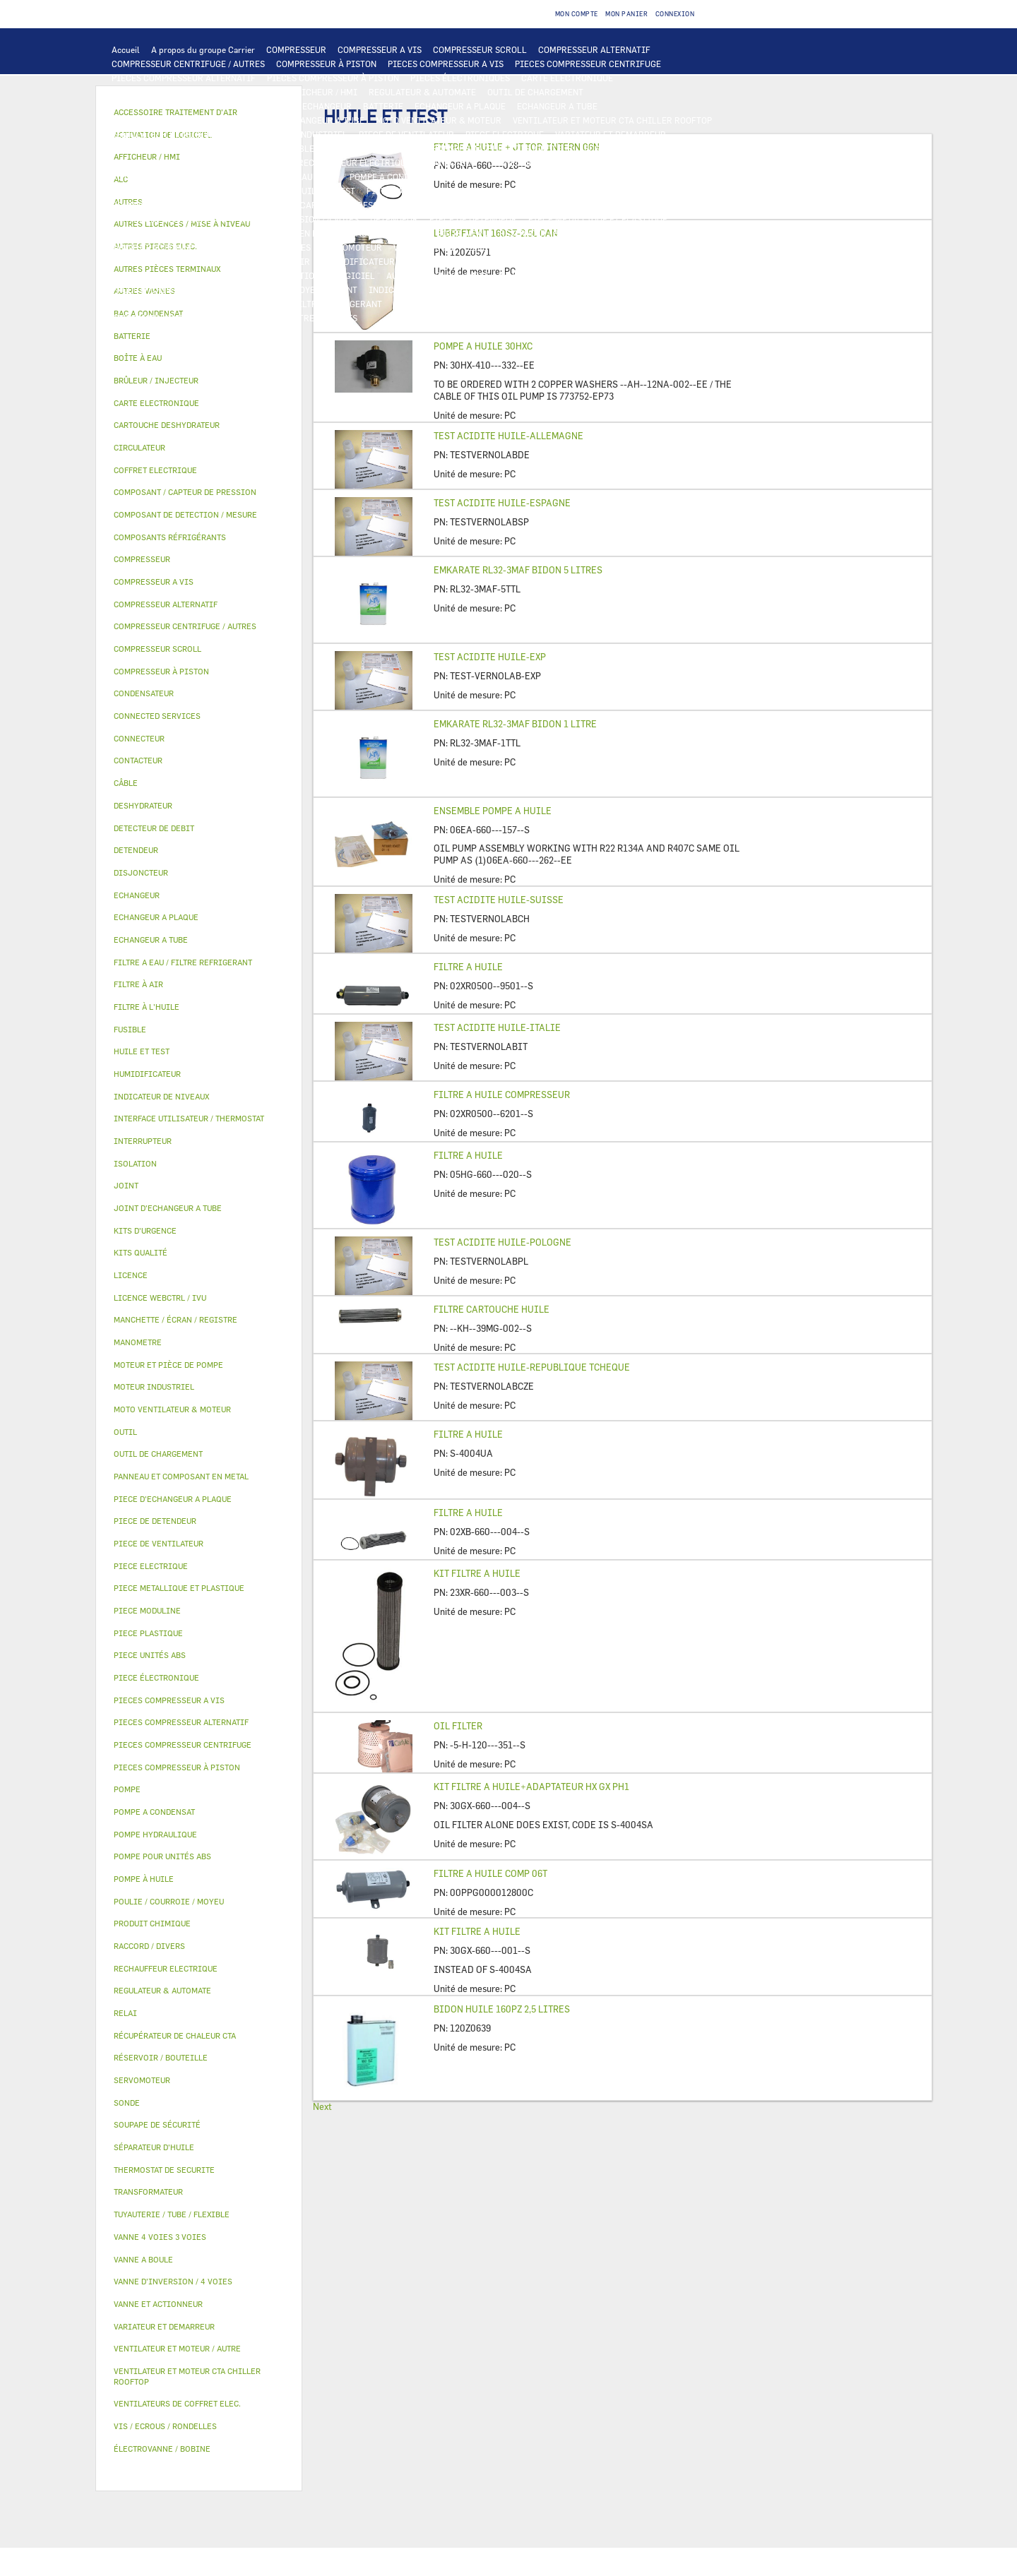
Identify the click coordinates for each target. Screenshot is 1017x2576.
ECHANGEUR (327, 106)
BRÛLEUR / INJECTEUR (555, 304)
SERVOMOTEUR (352, 247)
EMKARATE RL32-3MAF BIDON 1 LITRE (515, 723)
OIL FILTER (458, 1725)
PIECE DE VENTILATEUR (406, 134)
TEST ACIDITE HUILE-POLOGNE (502, 1242)
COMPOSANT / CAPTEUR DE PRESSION (318, 205)
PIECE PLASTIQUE (148, 233)
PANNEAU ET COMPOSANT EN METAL (267, 233)
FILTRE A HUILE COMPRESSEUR (502, 1094)
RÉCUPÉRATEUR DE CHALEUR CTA (616, 261)
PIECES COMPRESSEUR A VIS (446, 63)
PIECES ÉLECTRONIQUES (460, 78)
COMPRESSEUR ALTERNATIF (594, 49)
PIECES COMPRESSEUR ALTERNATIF (184, 78)
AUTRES (557, 275)
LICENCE (130, 275)
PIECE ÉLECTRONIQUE (156, 1677)
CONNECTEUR (449, 162)
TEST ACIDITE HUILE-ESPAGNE (502, 502)
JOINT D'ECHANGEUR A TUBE (306, 120)
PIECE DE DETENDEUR (473, 219)
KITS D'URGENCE (427, 304)
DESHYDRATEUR (638, 205)
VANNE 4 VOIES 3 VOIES (264, 247)
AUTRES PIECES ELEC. (156, 176)
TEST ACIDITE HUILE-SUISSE (499, 899)
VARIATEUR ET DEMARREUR (610, 134)
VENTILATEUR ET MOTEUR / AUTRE (180, 134)
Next (322, 2106)
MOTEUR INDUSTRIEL (304, 134)
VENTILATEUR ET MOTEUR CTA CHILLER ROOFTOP (612, 120)
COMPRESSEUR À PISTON (326, 63)
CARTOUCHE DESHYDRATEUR (169, 219)
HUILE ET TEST (255, 191)
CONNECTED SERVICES (533, 162)
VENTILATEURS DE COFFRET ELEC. (180, 162)
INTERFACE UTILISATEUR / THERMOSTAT (193, 92)
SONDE (273, 162)
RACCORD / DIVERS (520, 289)
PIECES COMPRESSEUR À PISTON (333, 78)
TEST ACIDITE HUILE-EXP (490, 656)
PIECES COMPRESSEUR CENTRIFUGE (588, 63)
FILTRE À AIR (283, 261)
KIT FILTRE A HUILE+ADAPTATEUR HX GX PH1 (531, 1786)
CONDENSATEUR (663, 148)
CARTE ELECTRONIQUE (567, 78)
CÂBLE (300, 148)
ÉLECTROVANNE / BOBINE (518, 247)
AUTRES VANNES (613, 247)
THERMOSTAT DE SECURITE (644, 162)
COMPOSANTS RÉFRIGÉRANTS (172, 205)
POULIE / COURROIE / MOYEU (263, 289)
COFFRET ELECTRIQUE (371, 148)
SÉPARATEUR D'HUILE (492, 191)
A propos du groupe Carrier (203, 49)
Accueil (126, 49)
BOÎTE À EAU (462, 233)
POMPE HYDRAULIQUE (294, 176)
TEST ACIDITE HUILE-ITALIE (497, 1027)
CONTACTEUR (138, 148)
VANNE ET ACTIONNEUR (159, 247)
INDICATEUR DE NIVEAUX (420, 289)
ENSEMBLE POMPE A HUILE (493, 810)
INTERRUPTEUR (244, 148)
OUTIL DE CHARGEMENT (535, 92)
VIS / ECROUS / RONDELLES (166, 304)
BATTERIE (383, 106)
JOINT (344, 289)
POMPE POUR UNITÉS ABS (163, 191)
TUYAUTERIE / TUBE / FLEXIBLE (647, 275)
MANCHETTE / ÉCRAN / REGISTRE (472, 261)
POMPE (225, 176)
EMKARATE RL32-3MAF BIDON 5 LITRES (518, 570)
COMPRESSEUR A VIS (380, 49)
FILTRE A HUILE (468, 966)
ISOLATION (632, 233)
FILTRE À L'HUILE (402, 191)
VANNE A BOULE (424, 247)
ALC (283, 106)
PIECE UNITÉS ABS (650, 304)
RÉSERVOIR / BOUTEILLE (549, 233)
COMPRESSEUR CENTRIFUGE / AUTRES (188, 63)
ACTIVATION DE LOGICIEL (322, 275)
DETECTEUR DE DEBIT (448, 205)
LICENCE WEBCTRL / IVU (208, 275)
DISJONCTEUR (544, 148)
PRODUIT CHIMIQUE (153, 289)
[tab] (199, 336)
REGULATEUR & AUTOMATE (422, 92)
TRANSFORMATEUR (465, 148)
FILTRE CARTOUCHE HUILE (491, 1309)
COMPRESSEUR (296, 49)
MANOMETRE (288, 318)
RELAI (189, 148)
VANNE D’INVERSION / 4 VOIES (298, 219)
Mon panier (626, 14)
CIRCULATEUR (475, 176)
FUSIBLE (601, 148)
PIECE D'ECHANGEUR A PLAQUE (174, 120)
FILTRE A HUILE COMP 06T (490, 1873)
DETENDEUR (394, 219)
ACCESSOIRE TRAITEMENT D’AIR (178, 261)
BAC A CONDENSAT (387, 233)
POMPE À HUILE (578, 191)
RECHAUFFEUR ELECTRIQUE (354, 162)
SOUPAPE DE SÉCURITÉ (549, 205)
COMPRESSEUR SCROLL (480, 49)
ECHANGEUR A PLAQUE (460, 106)
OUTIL (485, 304)
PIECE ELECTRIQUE (504, 134)
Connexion (674, 14)
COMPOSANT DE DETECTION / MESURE (187, 106)
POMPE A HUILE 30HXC (483, 346)
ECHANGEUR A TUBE (557, 106)
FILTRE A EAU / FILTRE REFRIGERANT (306, 304)
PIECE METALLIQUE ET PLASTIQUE (597, 219)
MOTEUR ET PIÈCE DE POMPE (573, 176)
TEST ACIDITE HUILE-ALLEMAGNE (508, 435)
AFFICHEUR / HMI (321, 92)
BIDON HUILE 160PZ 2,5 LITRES (502, 2009)
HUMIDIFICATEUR (358, 261)
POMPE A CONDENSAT (392, 176)
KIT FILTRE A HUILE (477, 1573)
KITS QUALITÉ (222, 318)
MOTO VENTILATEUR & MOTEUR (438, 120)
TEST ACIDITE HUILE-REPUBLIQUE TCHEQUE (532, 1367)
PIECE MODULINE (147, 318)
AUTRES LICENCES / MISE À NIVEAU (458, 275)
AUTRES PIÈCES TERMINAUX (628, 289)
